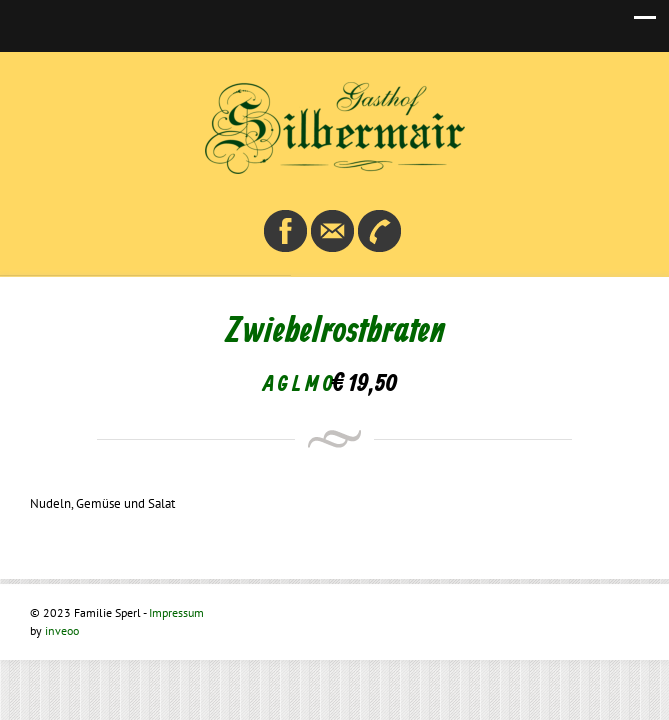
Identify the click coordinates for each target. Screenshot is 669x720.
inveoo (62, 630)
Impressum (176, 612)
